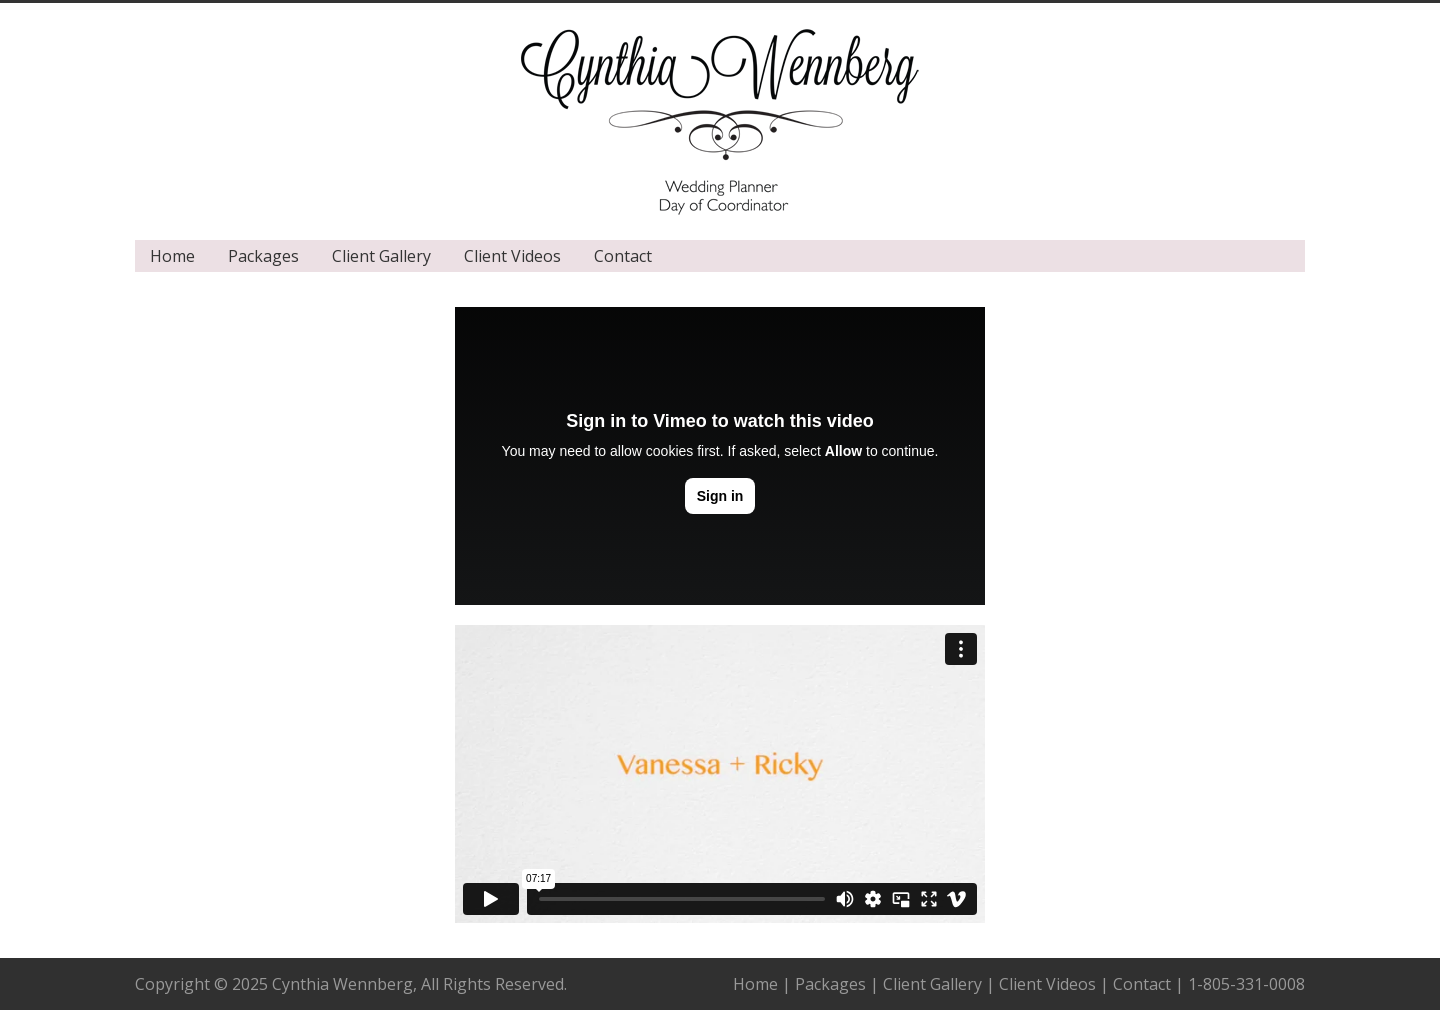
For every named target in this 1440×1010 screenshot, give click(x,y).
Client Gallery (381, 256)
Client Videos (512, 256)
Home (172, 256)
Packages (263, 256)
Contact (623, 256)
